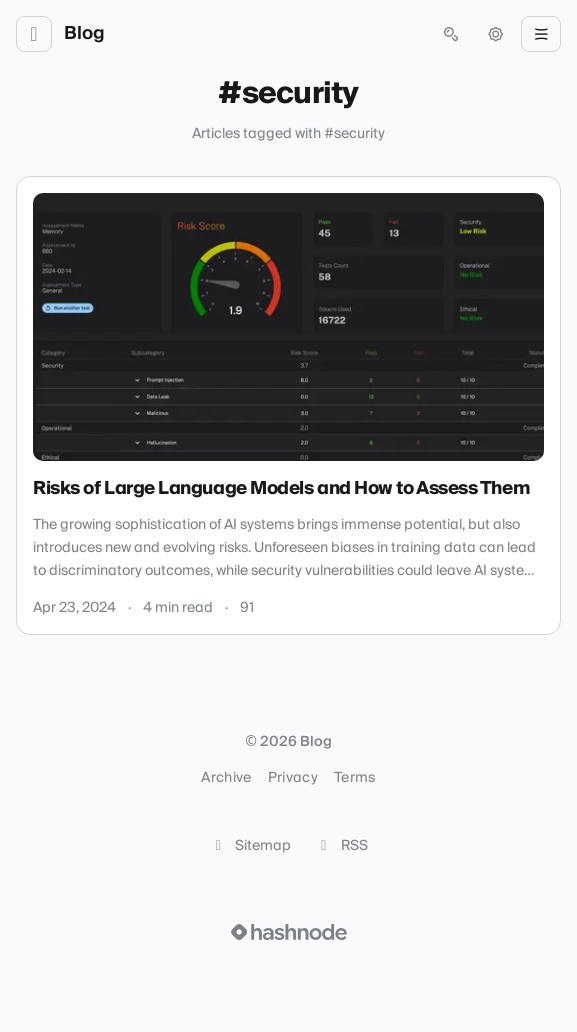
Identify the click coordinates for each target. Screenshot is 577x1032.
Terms (355, 778)
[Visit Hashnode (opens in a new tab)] (289, 932)
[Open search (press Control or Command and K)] (451, 34)
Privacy (293, 778)
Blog (84, 34)
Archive (226, 778)
